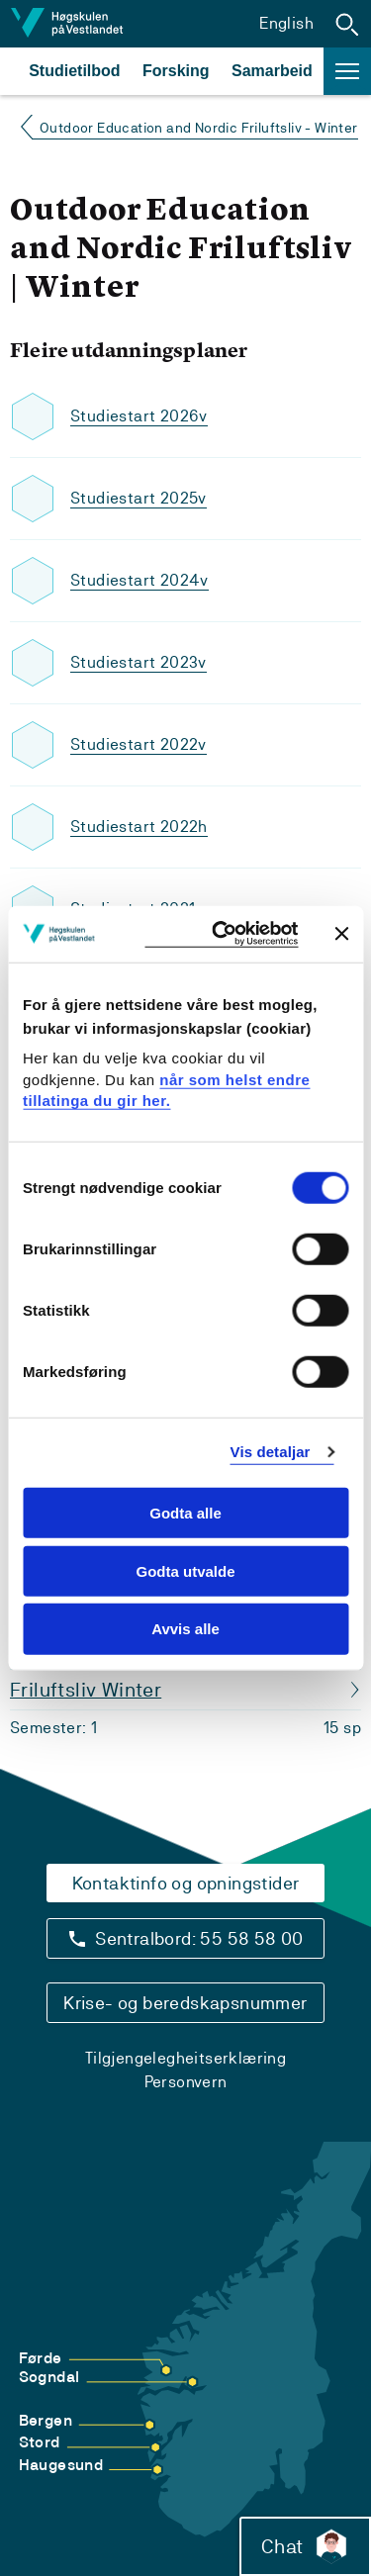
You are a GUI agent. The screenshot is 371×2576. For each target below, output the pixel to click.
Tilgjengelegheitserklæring (185, 2058)
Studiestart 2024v (139, 580)
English (286, 23)
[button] (347, 23)
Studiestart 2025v (138, 498)
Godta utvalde (185, 1570)
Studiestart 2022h (139, 826)
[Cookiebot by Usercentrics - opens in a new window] (221, 934)
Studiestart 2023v (138, 662)
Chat (305, 2546)
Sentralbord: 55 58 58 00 (199, 1938)
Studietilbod (74, 70)
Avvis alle (185, 1628)
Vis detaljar (271, 1451)
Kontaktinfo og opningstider (186, 1883)
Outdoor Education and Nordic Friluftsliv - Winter (199, 128)
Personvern (186, 2081)
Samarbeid (272, 70)
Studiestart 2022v (138, 744)
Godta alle (185, 1513)
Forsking (176, 70)
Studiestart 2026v (139, 416)
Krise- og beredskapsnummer (185, 2002)
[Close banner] (341, 934)
